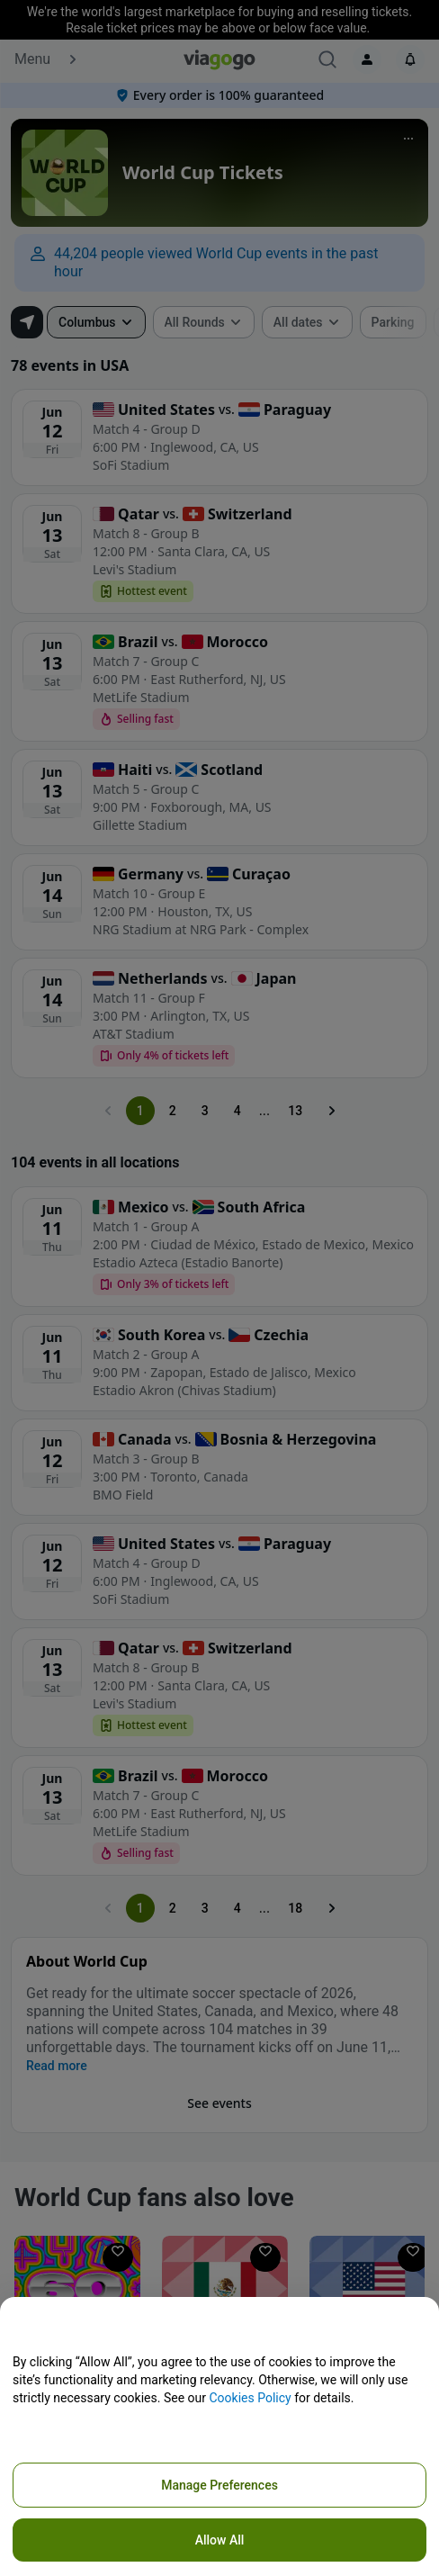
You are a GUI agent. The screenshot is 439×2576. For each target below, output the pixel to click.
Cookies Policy (250, 2398)
